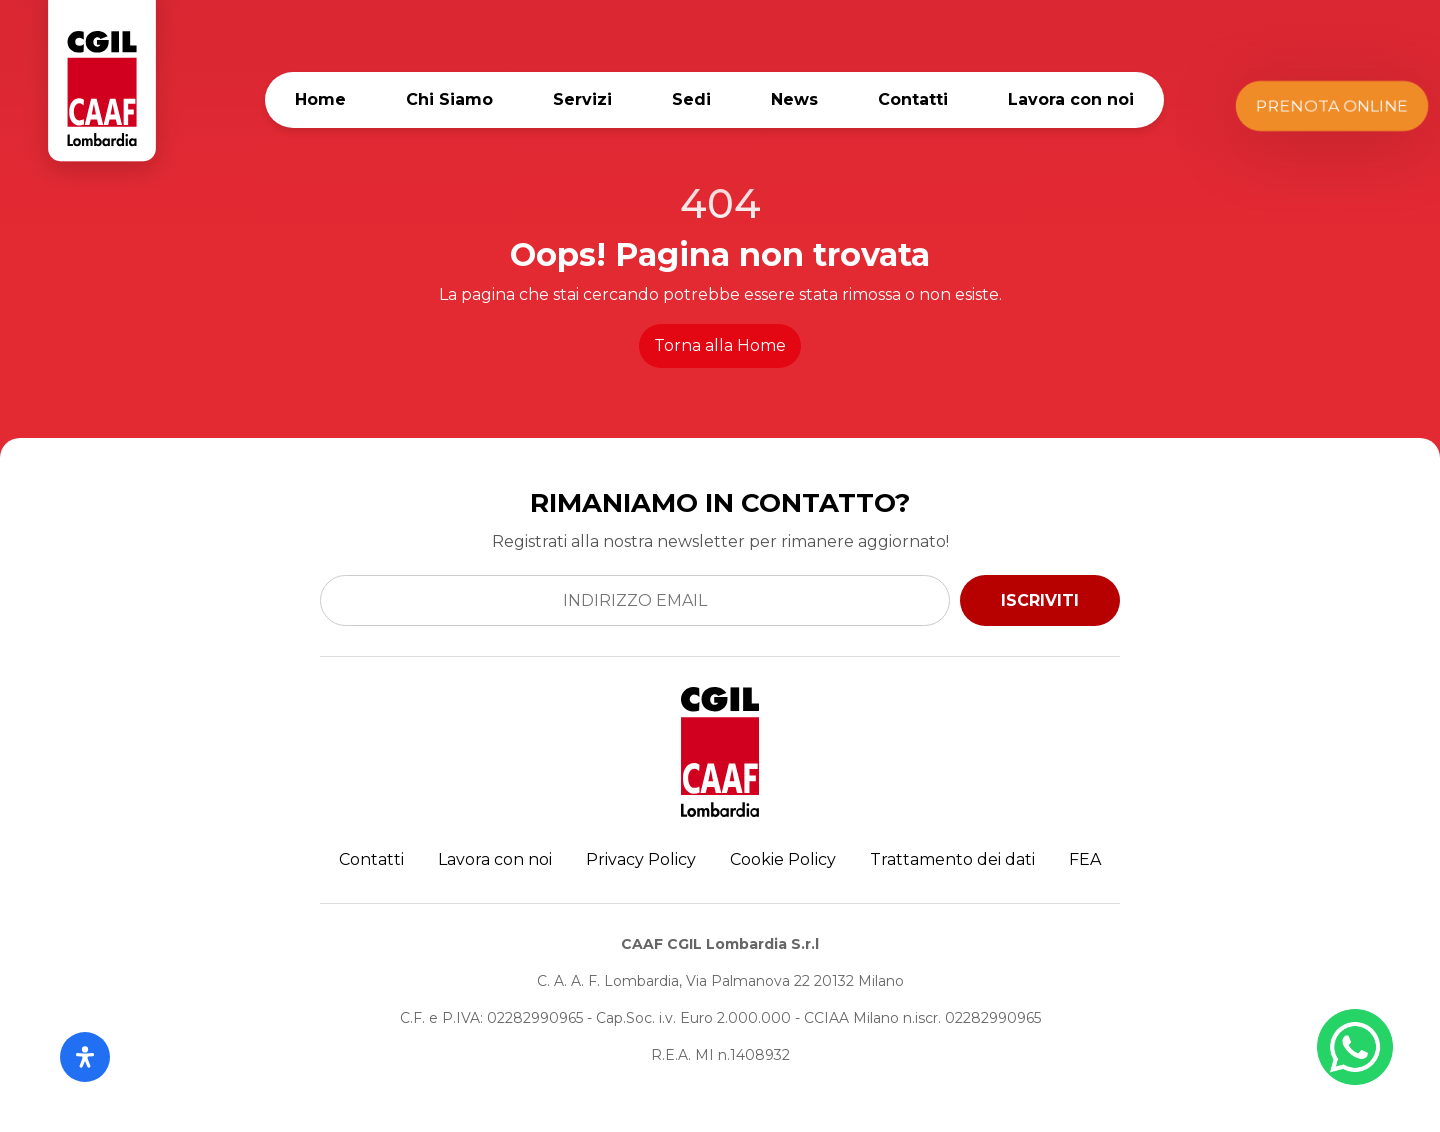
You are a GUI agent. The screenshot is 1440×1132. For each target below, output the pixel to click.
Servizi (582, 99)
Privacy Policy (641, 859)
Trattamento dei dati (952, 859)
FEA (1085, 859)
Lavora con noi (1071, 99)
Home (320, 99)
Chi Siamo (449, 99)
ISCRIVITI (1040, 600)
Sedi (691, 99)
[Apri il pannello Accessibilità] (85, 1057)
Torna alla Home (720, 345)
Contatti (913, 99)
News (794, 99)
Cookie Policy (783, 859)
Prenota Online (1332, 105)
